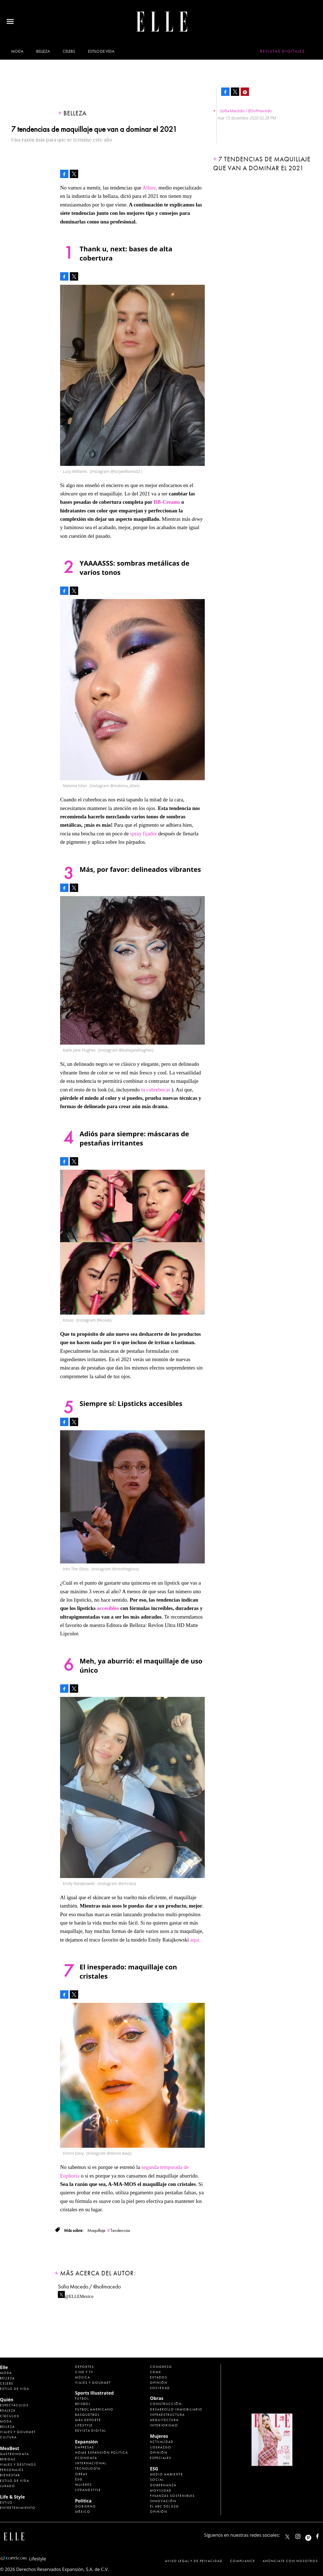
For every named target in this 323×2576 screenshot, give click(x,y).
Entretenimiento (18, 2508)
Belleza (43, 51)
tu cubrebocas (155, 1090)
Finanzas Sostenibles (172, 2496)
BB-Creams (167, 502)
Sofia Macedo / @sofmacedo (89, 2286)
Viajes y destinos (18, 2464)
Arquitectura (164, 2420)
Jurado (7, 2486)
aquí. (195, 1940)
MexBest (9, 2448)
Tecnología (87, 2468)
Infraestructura (167, 2415)
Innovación (163, 2501)
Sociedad (160, 2388)
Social (157, 2480)
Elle (4, 2367)
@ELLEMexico (79, 2295)
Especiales (160, 2458)
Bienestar (10, 2475)
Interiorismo (164, 2425)
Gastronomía (14, 2454)
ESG (79, 2479)
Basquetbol (87, 2415)
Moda (17, 51)
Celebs (69, 51)
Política (83, 2501)
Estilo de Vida (14, 2481)
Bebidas (8, 2459)
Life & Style (12, 2497)
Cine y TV (84, 2372)
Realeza (8, 2410)
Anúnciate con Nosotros (290, 2561)
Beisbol (82, 2404)
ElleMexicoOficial (322, 2535)
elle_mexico (303, 2535)
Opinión (158, 2383)
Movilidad (161, 2490)
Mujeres (83, 2485)
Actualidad (162, 2442)
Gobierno (85, 2506)
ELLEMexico (287, 2537)
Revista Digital (90, 2431)
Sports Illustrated (94, 2393)
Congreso (161, 2367)
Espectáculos (14, 2405)
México (82, 2512)
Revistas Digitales (282, 51)
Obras (81, 2474)
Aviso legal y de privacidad (194, 2561)
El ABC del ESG (164, 2506)
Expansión (86, 2442)
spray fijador (143, 833)
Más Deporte (88, 2420)
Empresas (84, 2447)
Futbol (82, 2398)
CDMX (155, 2372)
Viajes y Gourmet (18, 2432)
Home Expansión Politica (101, 2453)
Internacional (90, 2463)
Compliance (242, 2561)
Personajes (12, 2470)
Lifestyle (84, 2425)
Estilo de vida (101, 51)
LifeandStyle (88, 2490)
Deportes (84, 2367)
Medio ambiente (166, 2474)
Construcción (166, 2404)
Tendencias (120, 2230)
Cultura (8, 2437)
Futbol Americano (94, 2409)
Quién (6, 2400)
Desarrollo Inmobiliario (176, 2409)
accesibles (108, 1608)
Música (82, 2377)
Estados (158, 2377)
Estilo (6, 2502)
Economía (86, 2458)
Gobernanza (163, 2485)
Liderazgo (160, 2447)
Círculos (9, 2416)
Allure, (149, 188)
